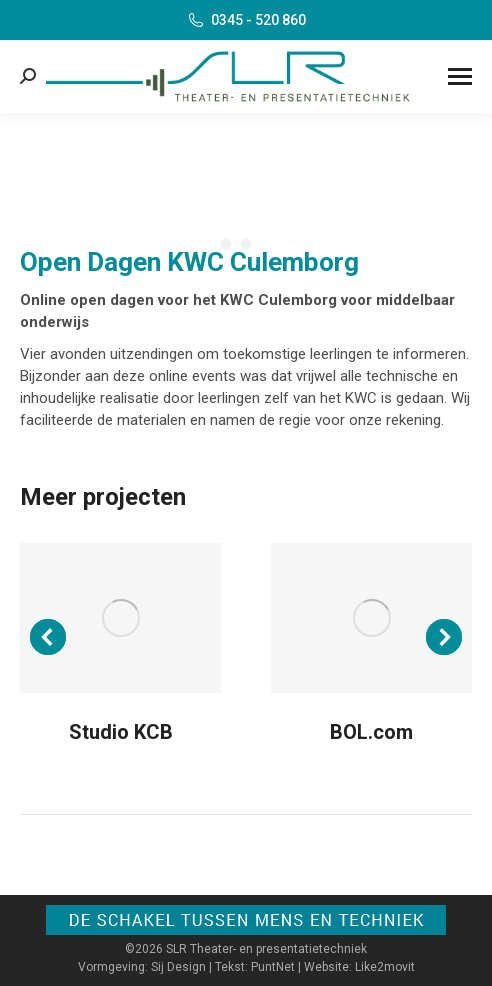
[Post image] (120, 618)
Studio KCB (121, 732)
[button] (48, 637)
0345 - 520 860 (246, 20)
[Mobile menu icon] (460, 76)
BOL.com (371, 732)
